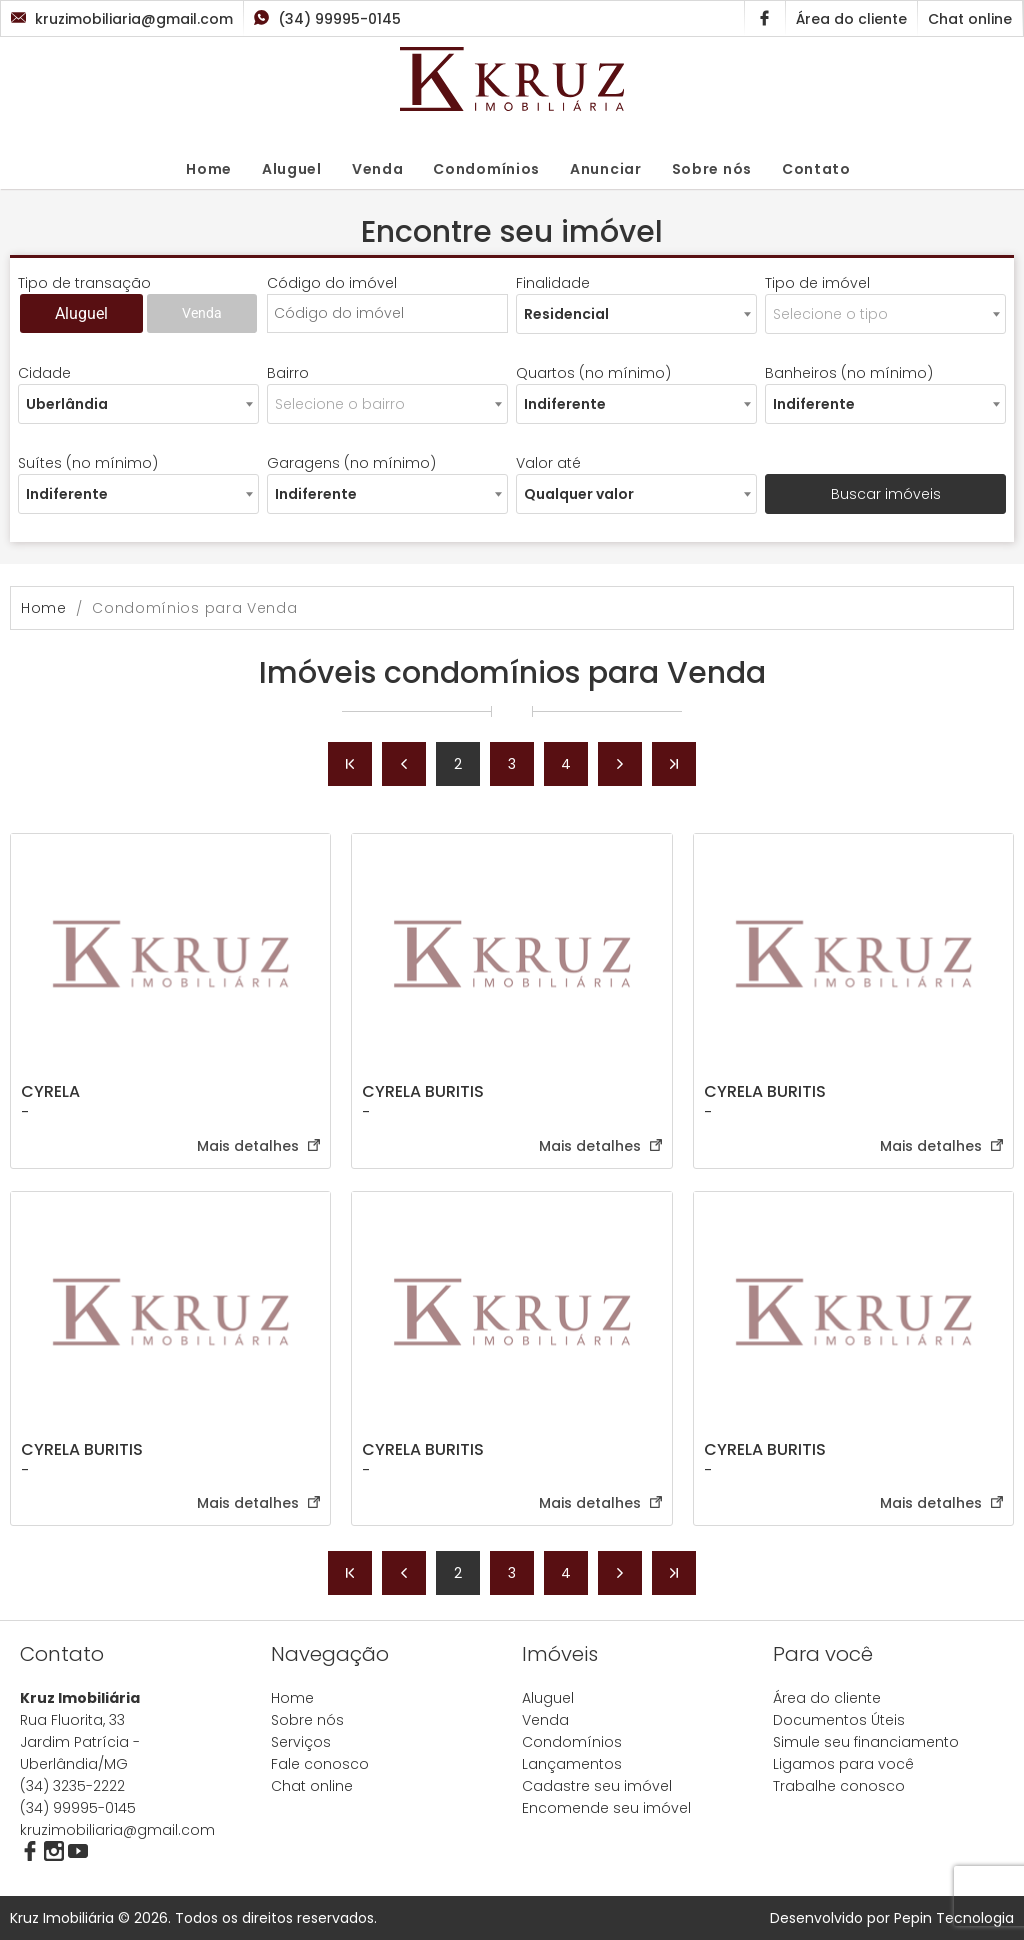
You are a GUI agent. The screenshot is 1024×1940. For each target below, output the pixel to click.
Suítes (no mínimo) (88, 463)
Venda (378, 169)
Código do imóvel (332, 283)
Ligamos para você (843, 1764)
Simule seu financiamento (866, 1742)
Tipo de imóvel (817, 283)
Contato (816, 169)
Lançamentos (572, 1764)
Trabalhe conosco (839, 1786)
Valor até (548, 463)
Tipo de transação (84, 283)
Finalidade (553, 283)
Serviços (301, 1742)
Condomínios (486, 169)
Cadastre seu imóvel (597, 1786)
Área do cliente (827, 1698)
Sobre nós (712, 169)
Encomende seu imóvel (606, 1808)
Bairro (288, 373)
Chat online (312, 1786)
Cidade (44, 373)
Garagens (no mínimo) (351, 463)
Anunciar (606, 169)
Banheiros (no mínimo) (849, 373)
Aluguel (292, 169)
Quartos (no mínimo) (593, 373)
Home (209, 169)
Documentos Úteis (839, 1720)
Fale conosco (320, 1764)
